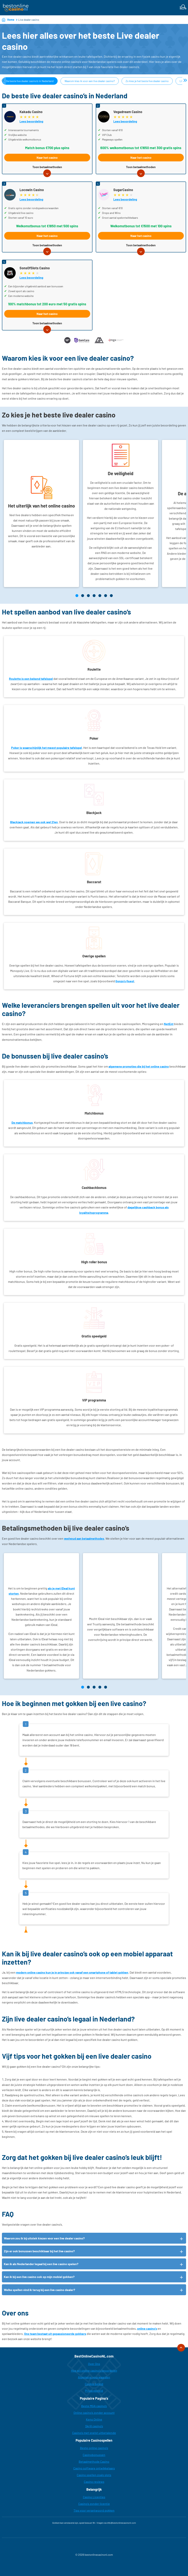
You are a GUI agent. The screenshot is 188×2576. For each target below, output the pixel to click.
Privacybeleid (94, 2390)
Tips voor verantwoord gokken (94, 2510)
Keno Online (94, 2419)
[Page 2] (82, 595)
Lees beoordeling (31, 121)
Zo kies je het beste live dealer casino (147, 81)
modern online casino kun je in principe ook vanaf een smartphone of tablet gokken (72, 1972)
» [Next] (185, 80)
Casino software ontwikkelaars (94, 2468)
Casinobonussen (94, 2455)
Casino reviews (94, 2481)
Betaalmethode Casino (94, 2461)
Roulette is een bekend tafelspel (31, 678)
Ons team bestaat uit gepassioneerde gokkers (55, 2333)
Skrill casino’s (94, 2426)
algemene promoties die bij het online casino (139, 1066)
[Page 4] (94, 595)
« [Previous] (3, 80)
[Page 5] (99, 595)
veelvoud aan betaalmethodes (84, 1538)
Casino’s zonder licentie (94, 2503)
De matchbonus (22, 1122)
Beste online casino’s (94, 2448)
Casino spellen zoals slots (94, 2475)
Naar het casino (47, 157)
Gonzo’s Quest (124, 981)
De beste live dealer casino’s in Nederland (30, 81)
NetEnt (168, 1024)
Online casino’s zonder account (94, 2412)
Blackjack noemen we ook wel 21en (34, 822)
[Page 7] (111, 595)
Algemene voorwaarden (94, 2377)
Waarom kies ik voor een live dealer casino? (90, 81)
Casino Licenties (94, 2497)
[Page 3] (88, 595)
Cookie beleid (94, 2384)
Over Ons (94, 2364)
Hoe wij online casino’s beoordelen (94, 2370)
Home (10, 19)
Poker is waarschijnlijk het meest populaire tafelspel (46, 747)
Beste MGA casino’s (94, 2406)
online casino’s (147, 2328)
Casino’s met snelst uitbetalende (94, 2433)
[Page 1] (76, 595)
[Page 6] (105, 595)
